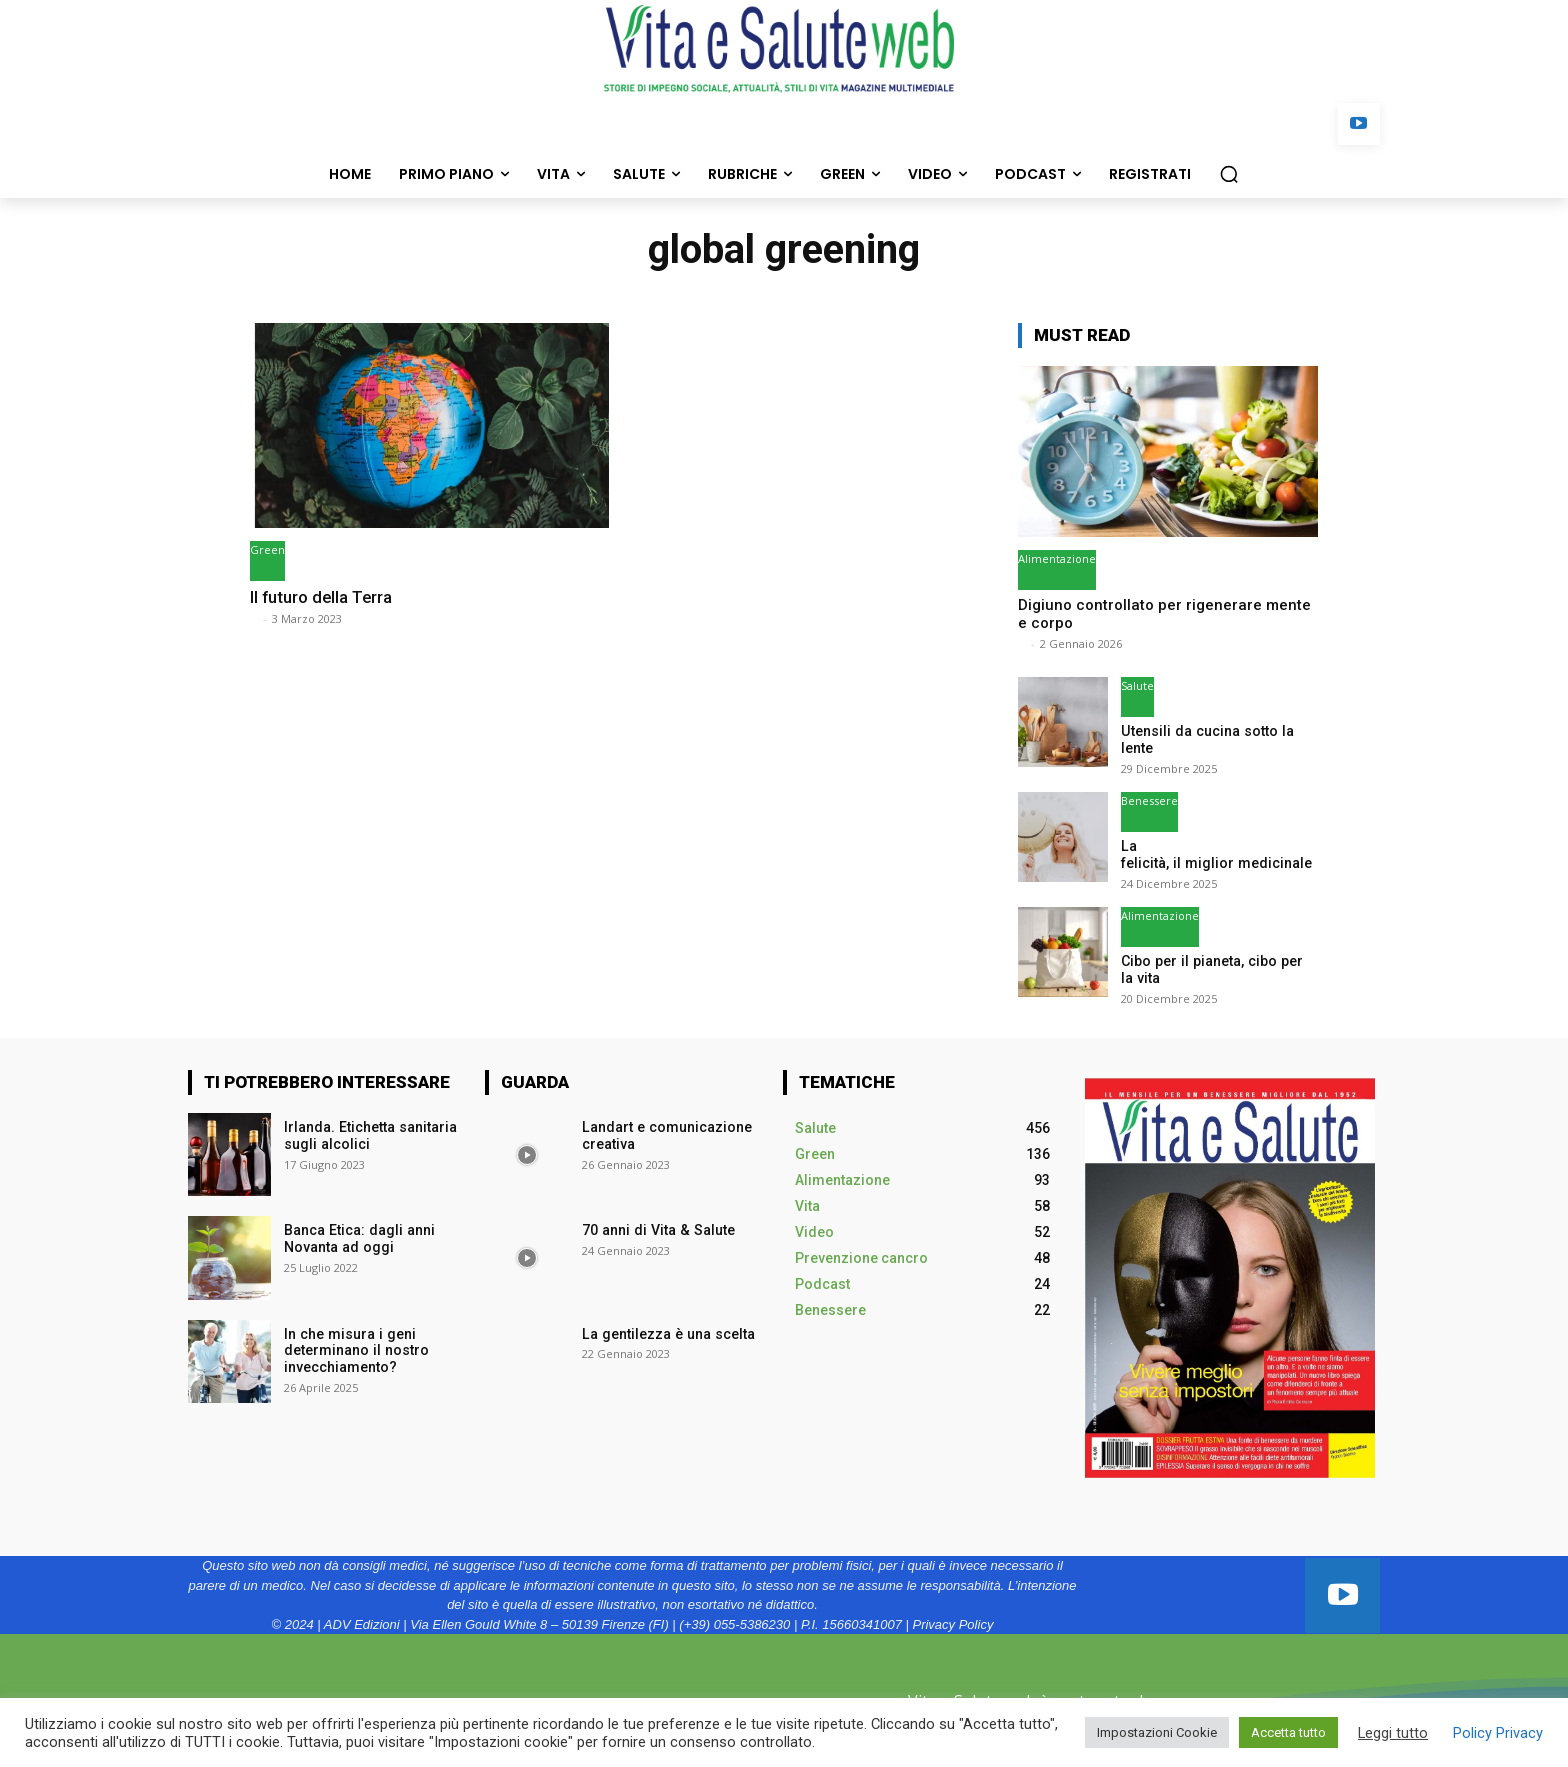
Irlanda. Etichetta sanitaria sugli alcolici (369, 1135)
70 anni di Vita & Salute (655, 1230)
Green (267, 549)
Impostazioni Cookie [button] (1157, 1732)
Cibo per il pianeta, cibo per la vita (1217, 969)
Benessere (1149, 800)
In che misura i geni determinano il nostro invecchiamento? (355, 1350)
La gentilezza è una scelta (666, 1333)
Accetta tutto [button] (1288, 1732)
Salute (1137, 685)
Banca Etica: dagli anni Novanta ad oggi (358, 1238)
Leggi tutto (1393, 1733)
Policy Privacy (1498, 1733)
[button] (1229, 174)
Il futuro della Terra (323, 597)
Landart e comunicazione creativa (665, 1135)
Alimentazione (1057, 558)
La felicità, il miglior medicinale (1216, 854)
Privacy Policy (952, 1623)
